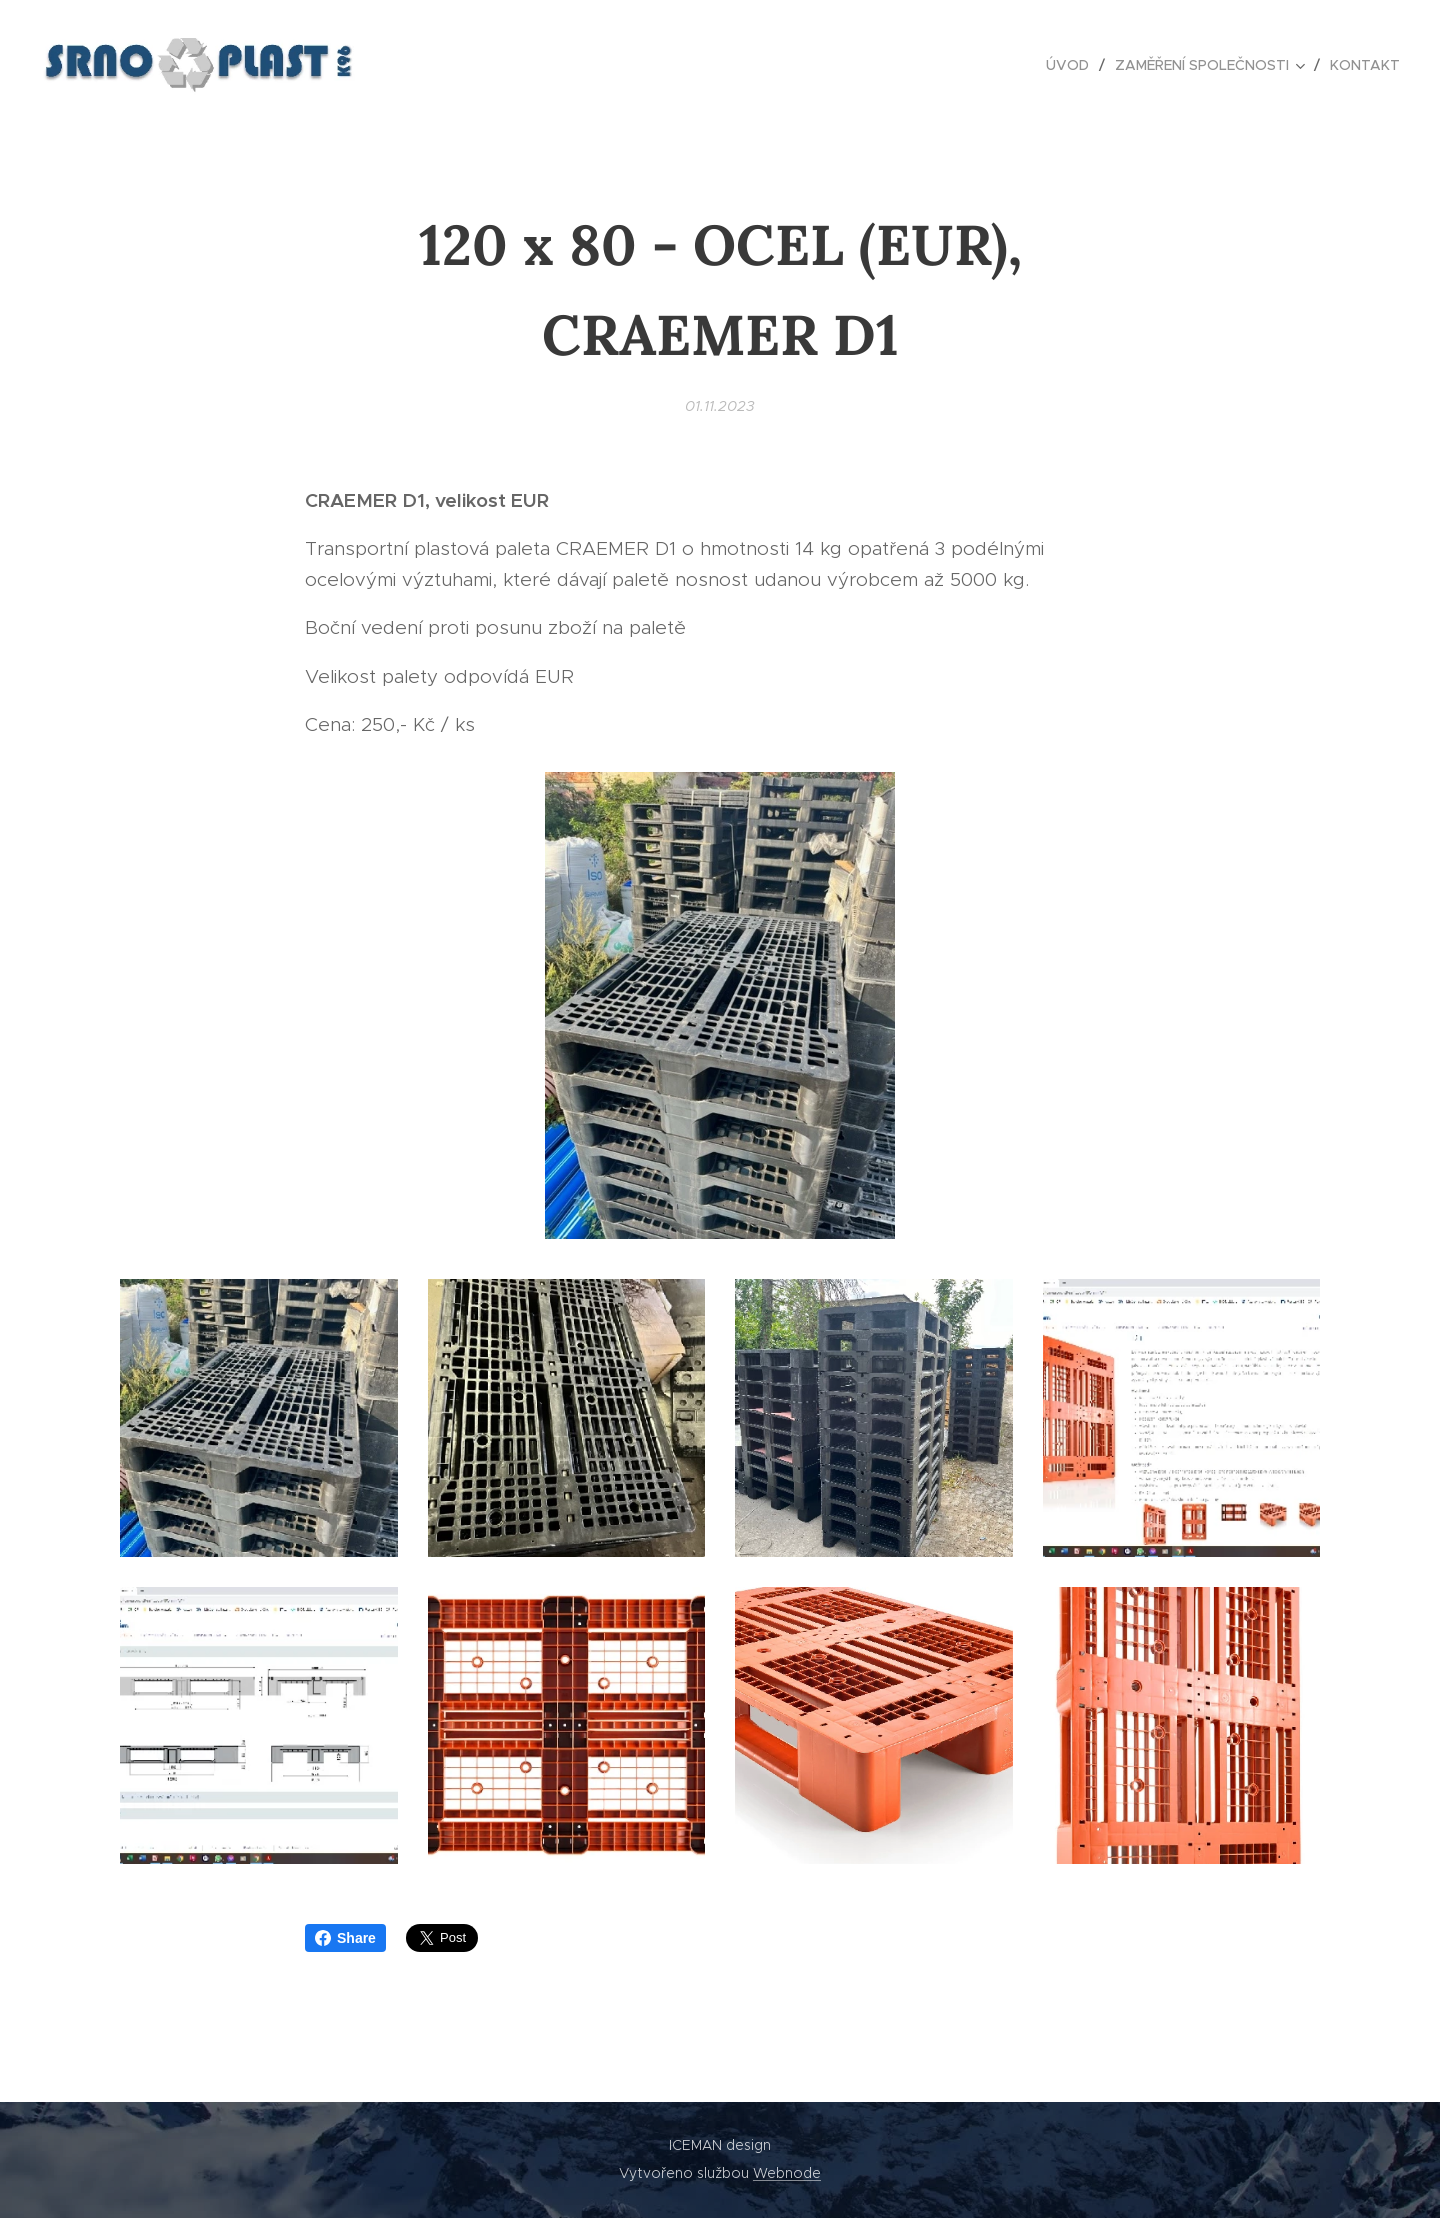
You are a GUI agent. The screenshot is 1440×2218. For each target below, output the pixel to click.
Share (345, 1938)
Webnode (787, 2173)
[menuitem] (1073, 65)
